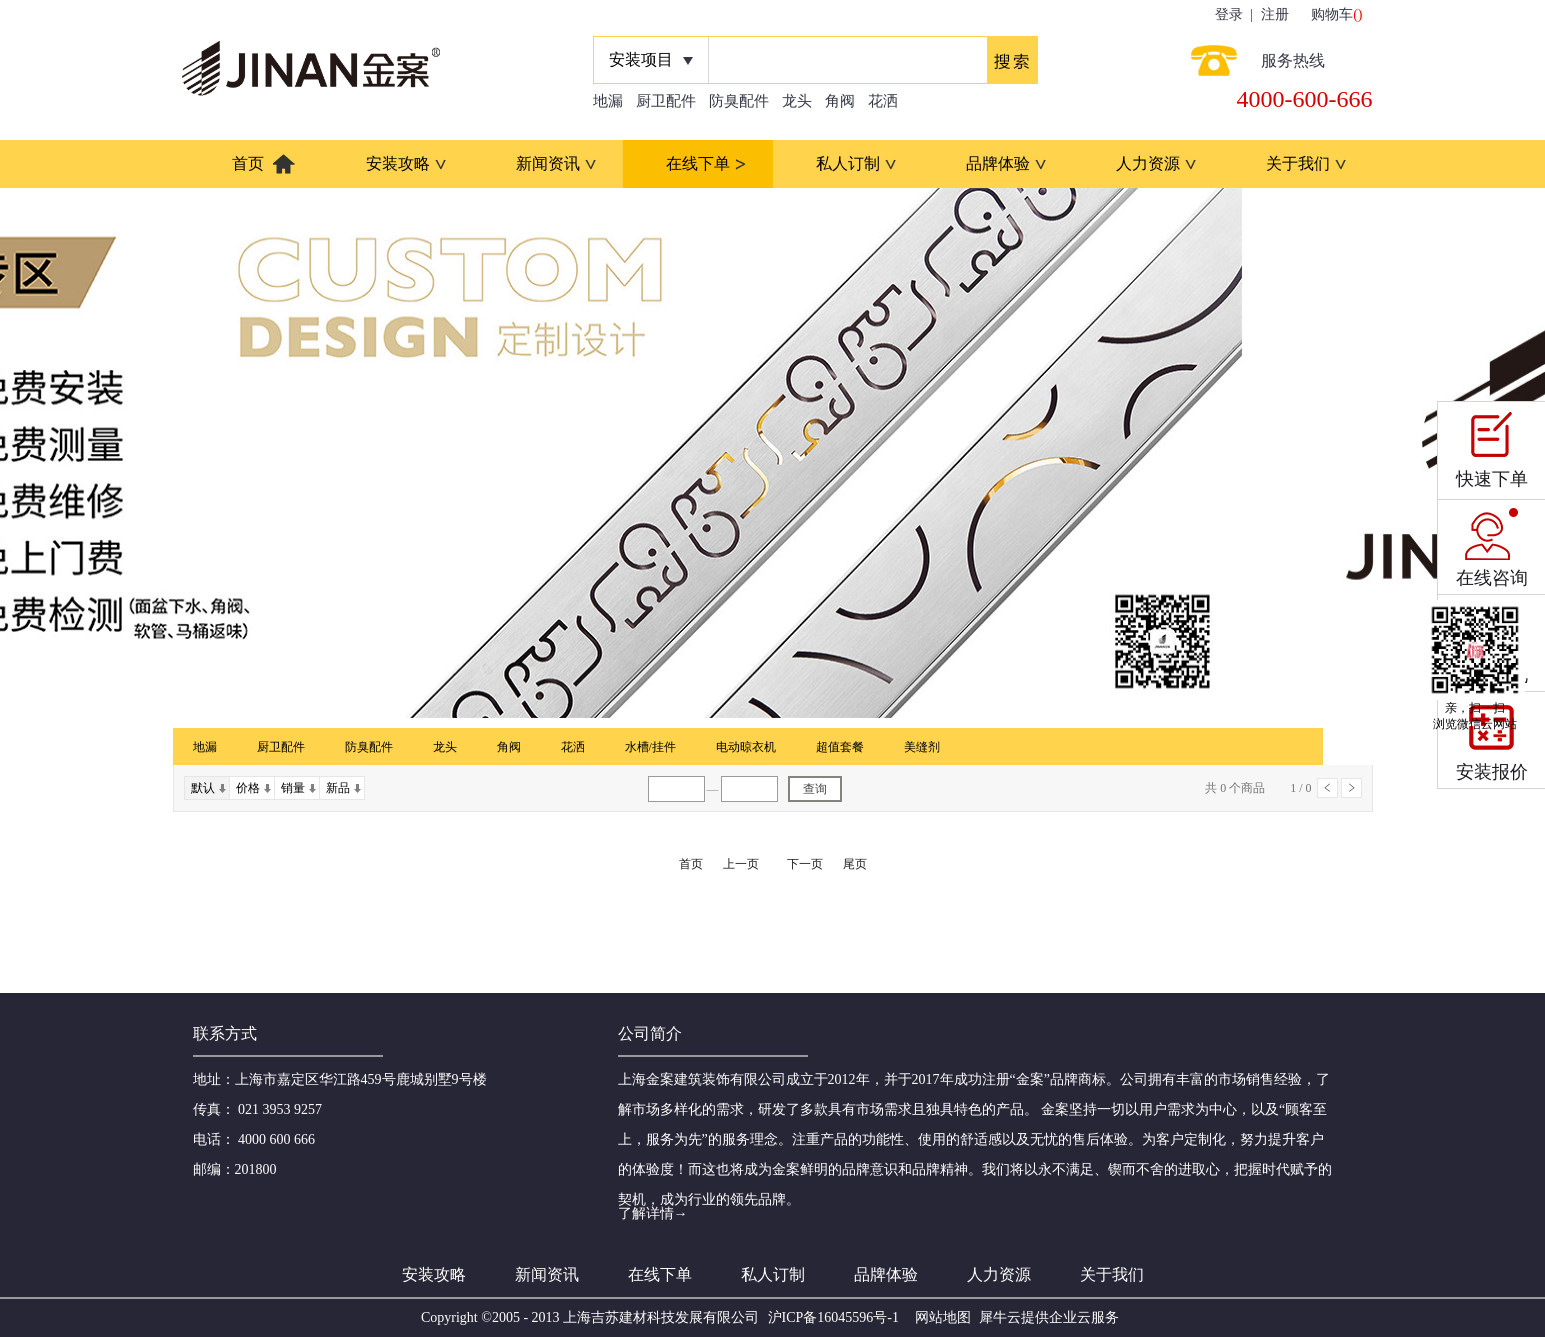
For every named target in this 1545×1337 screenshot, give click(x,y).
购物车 (1332, 14)
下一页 (1351, 788)
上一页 (1327, 788)
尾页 (855, 864)
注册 (1275, 14)
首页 (248, 163)
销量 (293, 788)
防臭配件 (739, 101)
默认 (203, 788)
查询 (815, 789)
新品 (338, 788)
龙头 (797, 101)
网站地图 (939, 1317)
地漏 (608, 101)
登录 (1229, 14)
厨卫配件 (666, 101)
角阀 (840, 101)
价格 (248, 788)
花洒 (883, 101)
